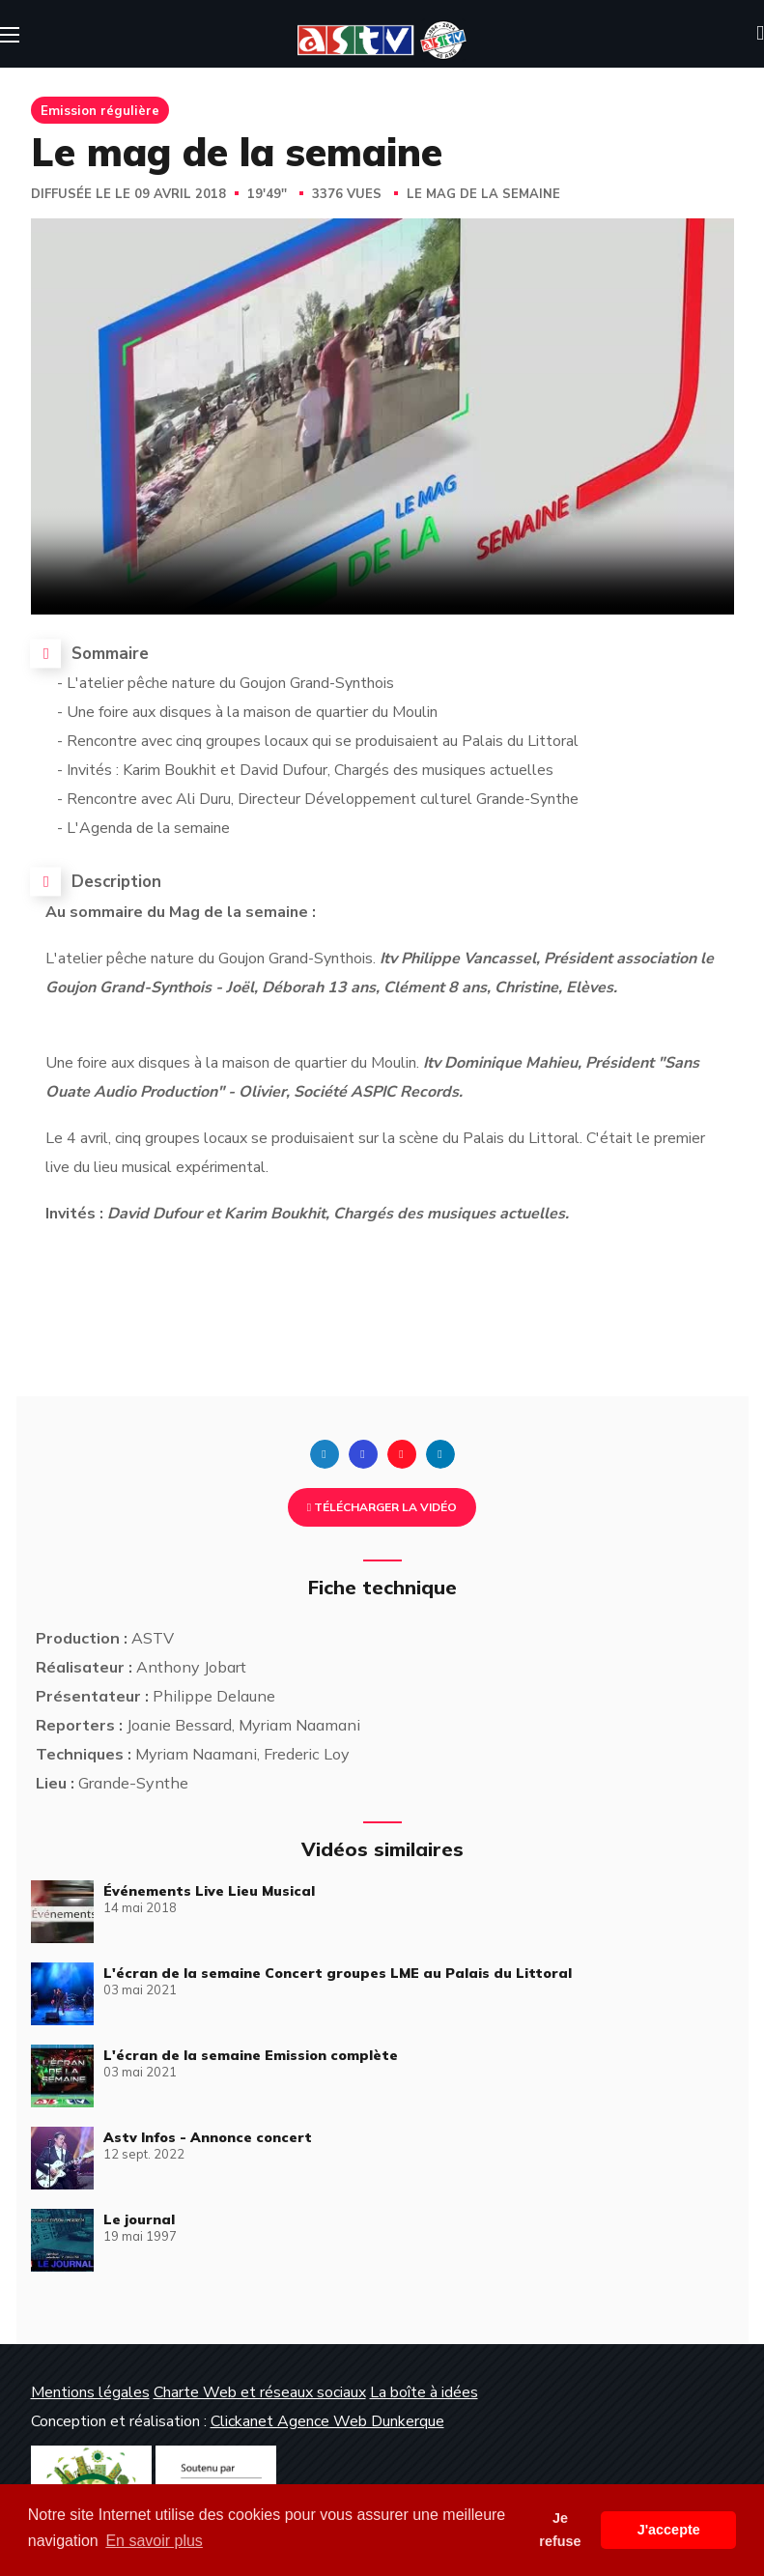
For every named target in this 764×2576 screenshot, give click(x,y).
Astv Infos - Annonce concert (207, 2137)
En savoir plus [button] (154, 2541)
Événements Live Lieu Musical (209, 1891)
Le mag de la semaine (483, 194)
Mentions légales (90, 2392)
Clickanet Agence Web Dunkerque (327, 2421)
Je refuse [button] (559, 2529)
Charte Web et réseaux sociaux (260, 2392)
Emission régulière (100, 110)
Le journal (139, 2219)
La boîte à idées (424, 2392)
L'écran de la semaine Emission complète (250, 2055)
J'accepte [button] (668, 2529)
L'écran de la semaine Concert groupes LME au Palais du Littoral (337, 1973)
